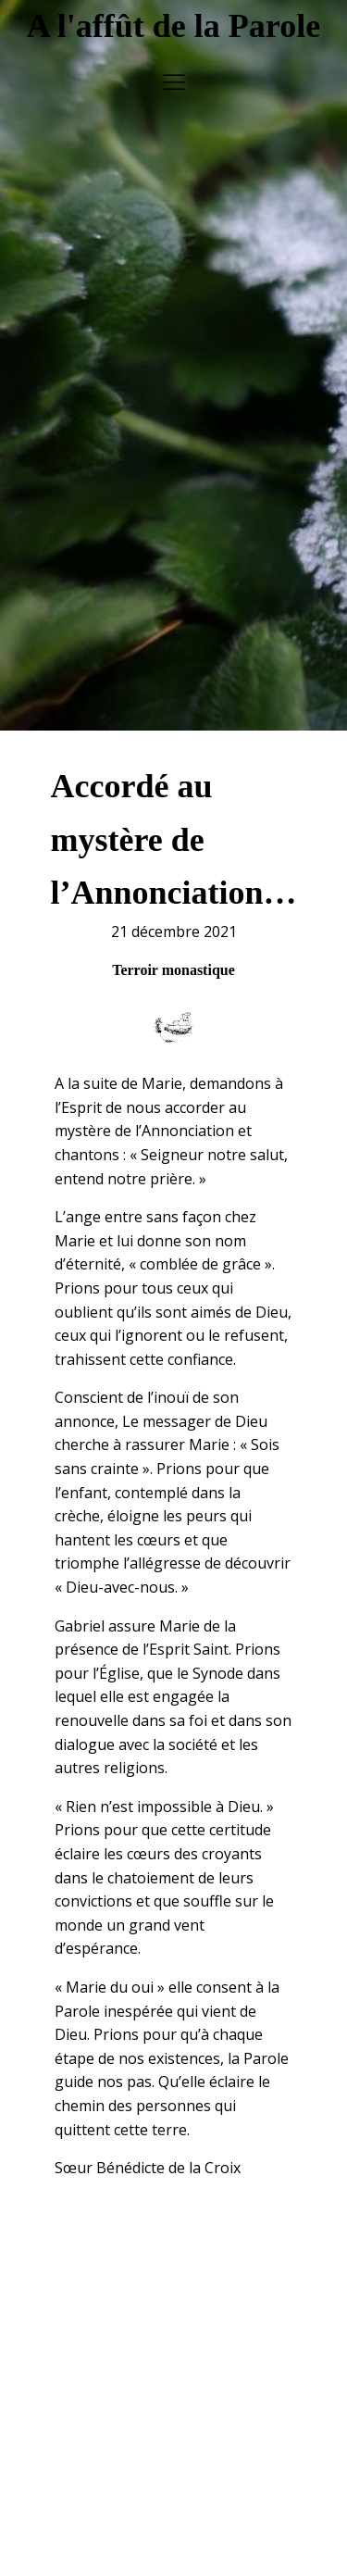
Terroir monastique (173, 938)
